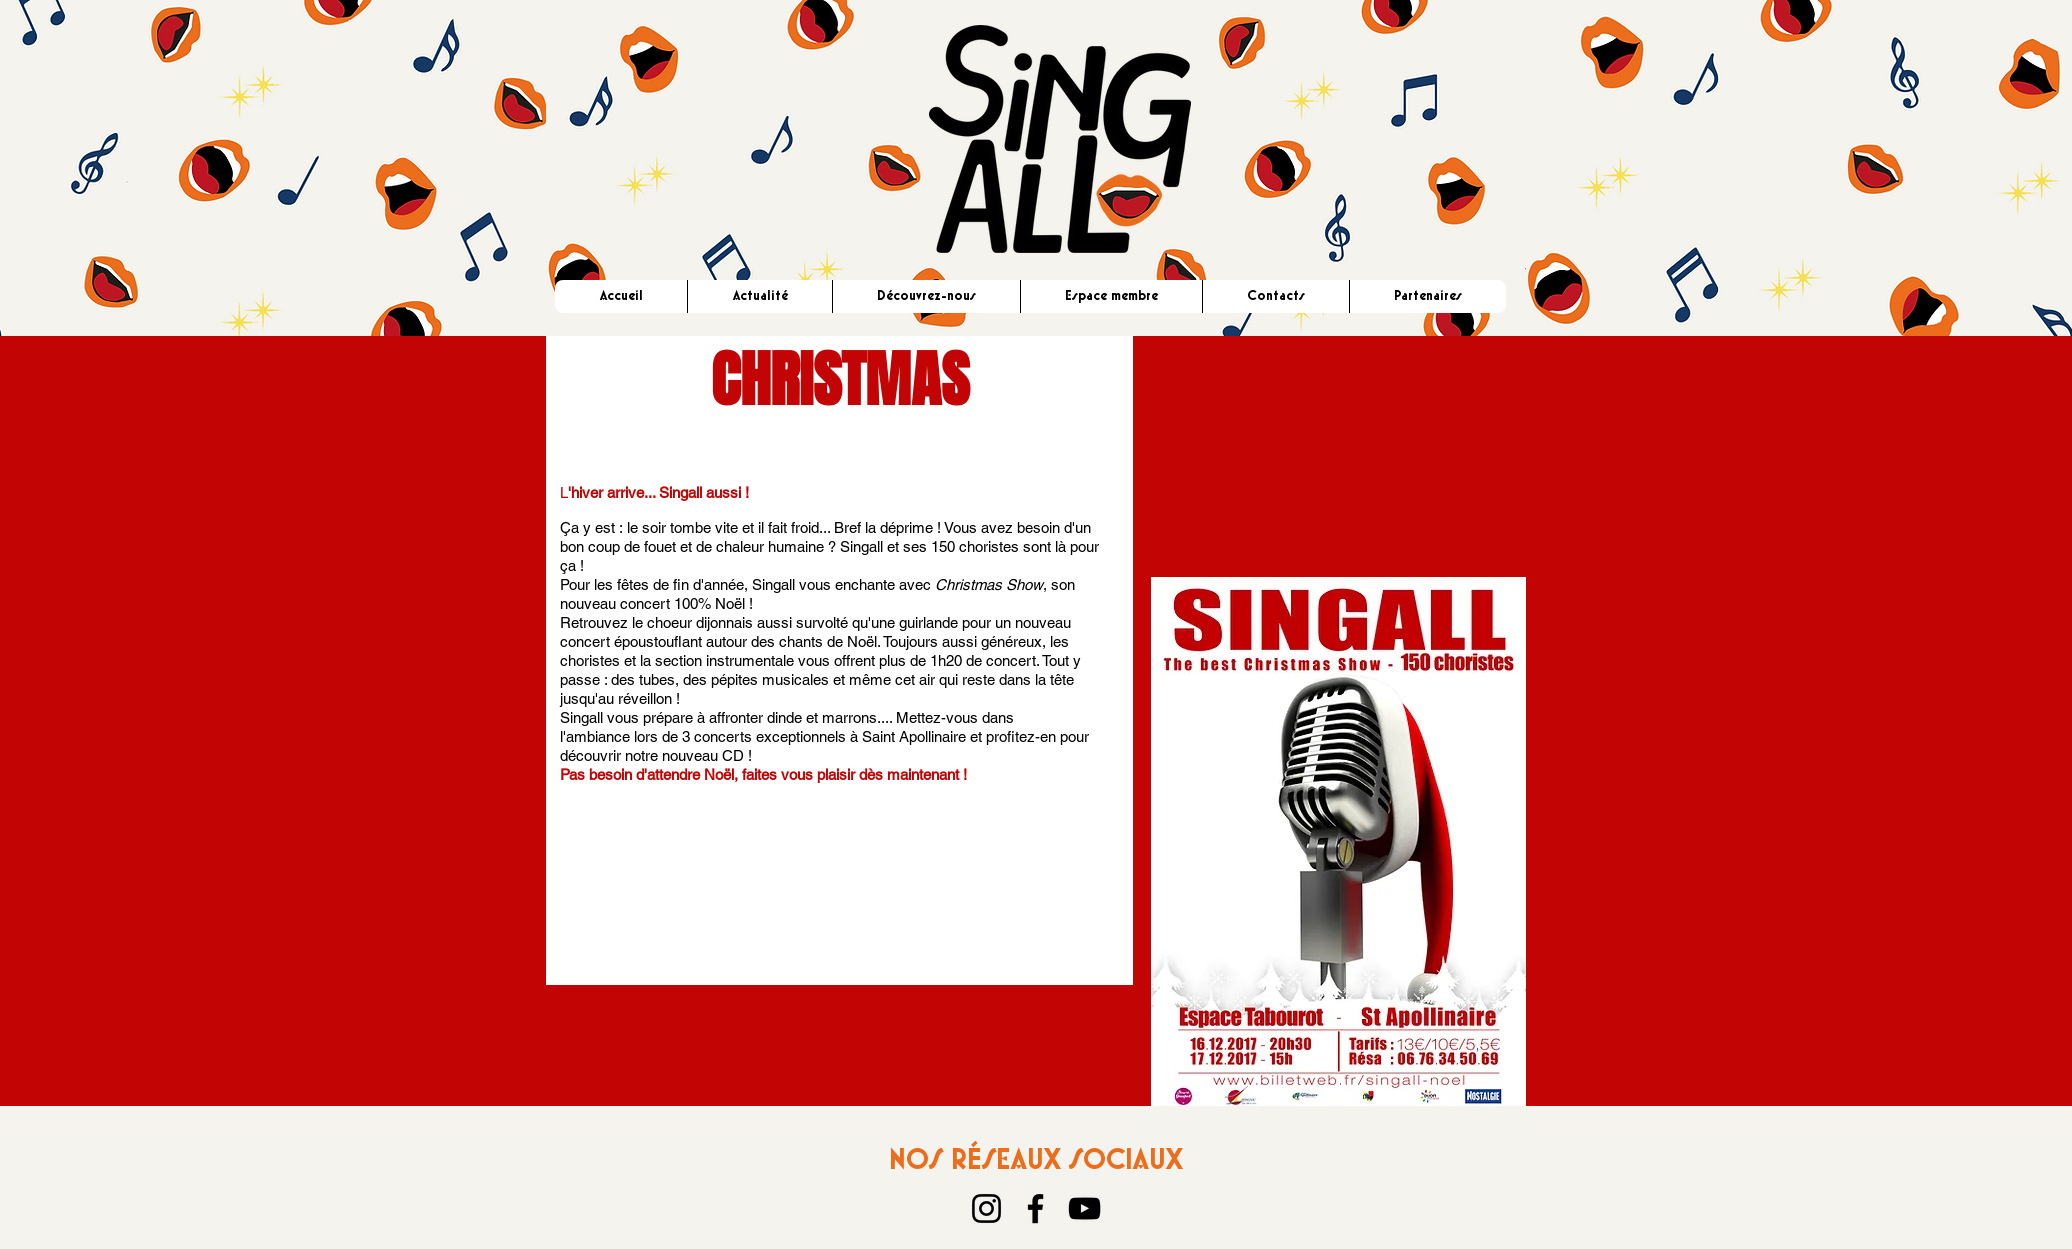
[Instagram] (986, 1208)
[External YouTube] (1338, 444)
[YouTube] (1084, 1208)
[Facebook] (1035, 1208)
